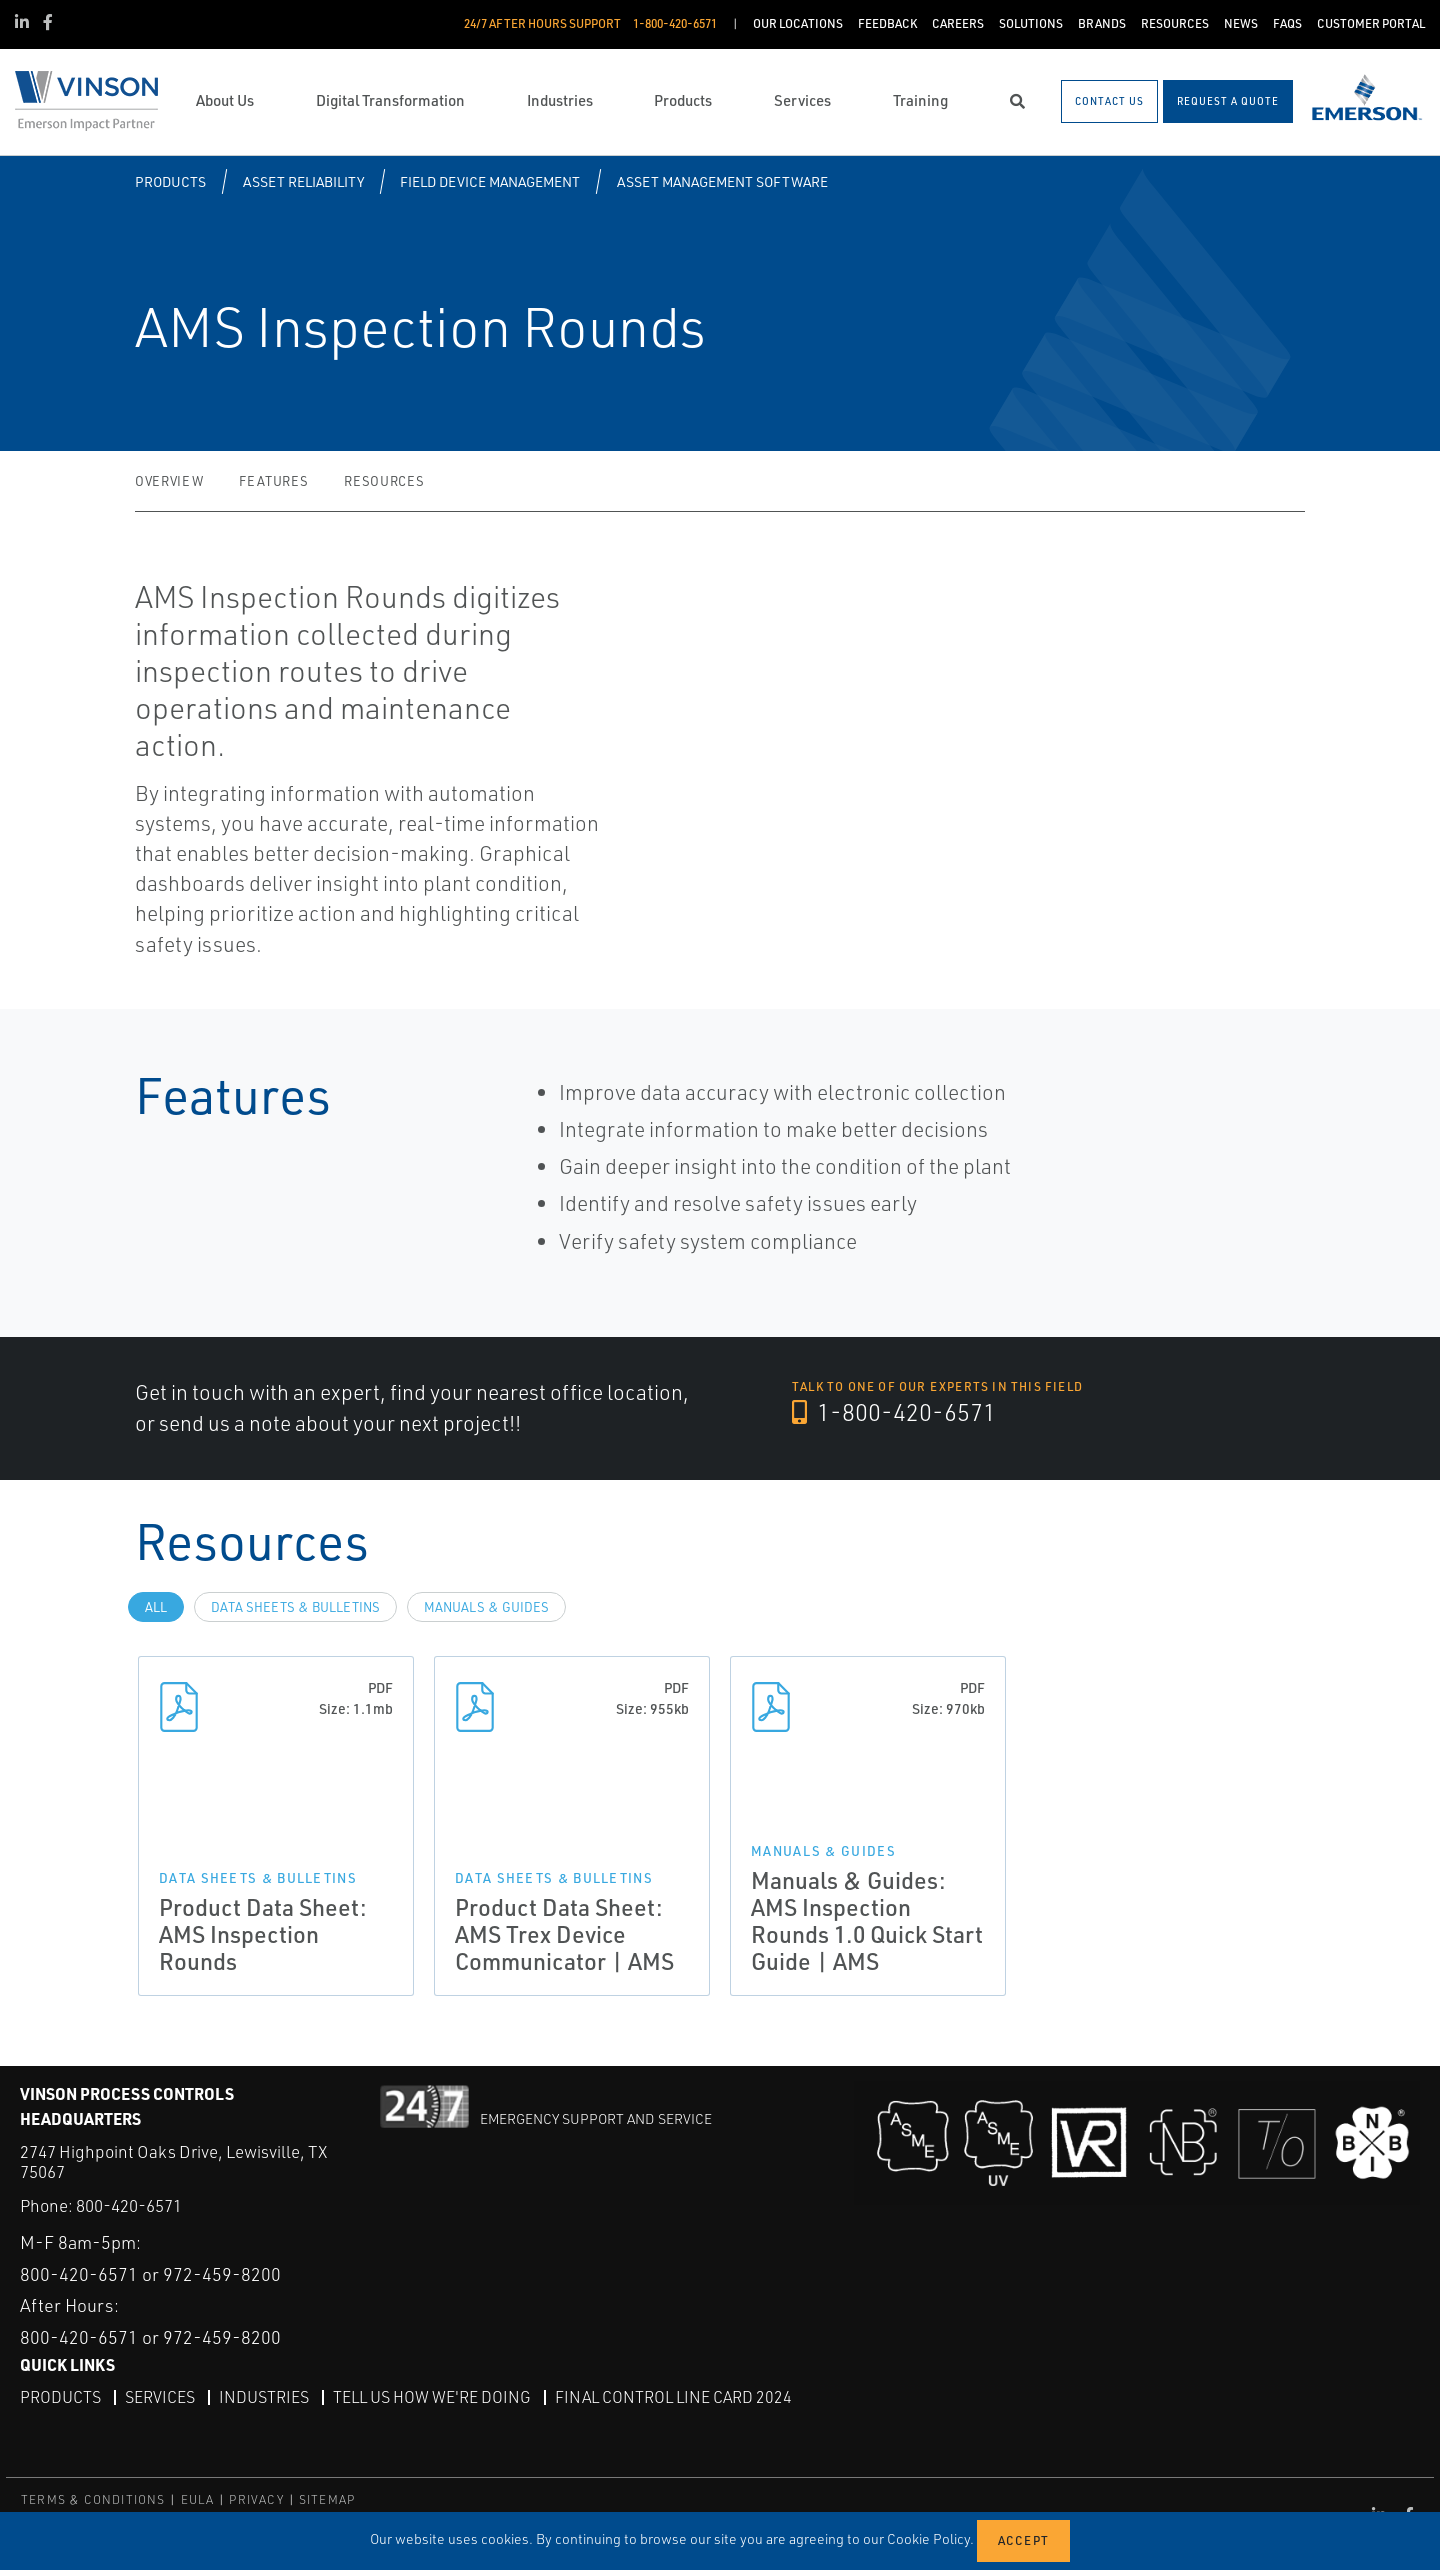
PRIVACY (256, 2499)
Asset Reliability (303, 181)
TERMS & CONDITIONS (93, 2499)
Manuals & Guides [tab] (486, 1607)
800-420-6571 (129, 2205)
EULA (198, 2499)
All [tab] (156, 1607)
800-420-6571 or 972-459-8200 (150, 2274)
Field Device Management (490, 181)
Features (273, 481)
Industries (264, 2397)
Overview (169, 481)
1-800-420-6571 (894, 1412)
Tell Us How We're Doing (432, 2397)
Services (160, 2397)
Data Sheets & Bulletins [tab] (295, 1607)
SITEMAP (327, 2499)
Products (170, 181)
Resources (384, 481)
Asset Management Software (722, 181)
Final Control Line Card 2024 (673, 2397)
